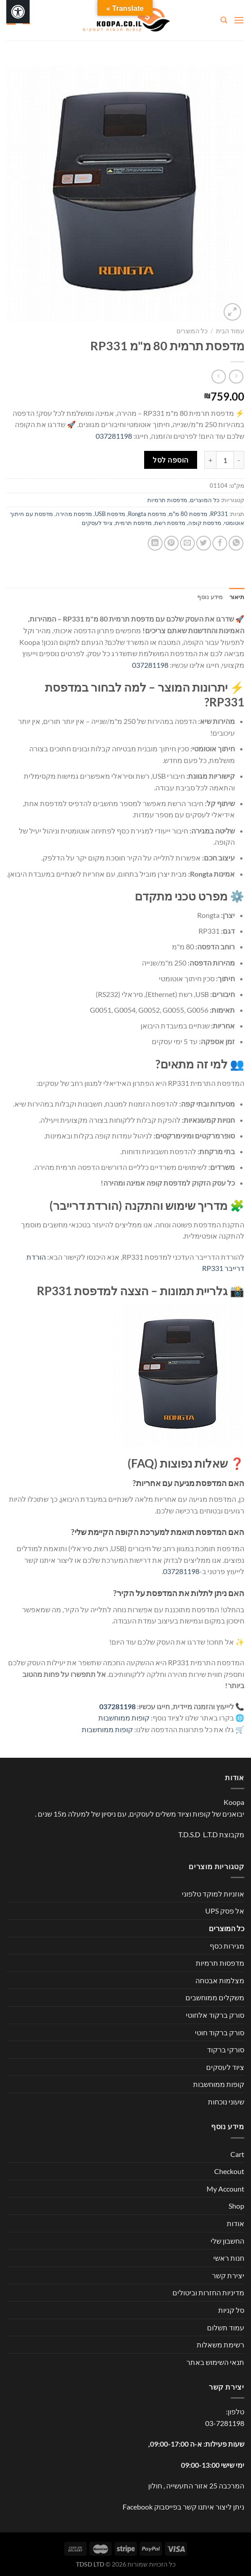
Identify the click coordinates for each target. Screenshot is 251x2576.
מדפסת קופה (204, 522)
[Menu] (238, 20)
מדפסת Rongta (147, 513)
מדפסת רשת (169, 522)
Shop (236, 2205)
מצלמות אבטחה (219, 1980)
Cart (237, 2154)
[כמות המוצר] (225, 460)
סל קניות (231, 2310)
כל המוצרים (191, 331)
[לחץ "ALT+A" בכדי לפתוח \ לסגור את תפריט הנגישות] (18, 11)
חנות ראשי (228, 2258)
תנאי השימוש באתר (215, 2362)
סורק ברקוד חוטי (219, 2032)
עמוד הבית (230, 331)
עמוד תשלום (225, 2327)
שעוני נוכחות (226, 2101)
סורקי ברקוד (225, 2049)
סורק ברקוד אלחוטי (215, 2015)
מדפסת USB (110, 513)
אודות (235, 2223)
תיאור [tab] (236, 596)
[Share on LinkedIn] (155, 543)
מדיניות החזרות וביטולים (208, 2292)
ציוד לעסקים (97, 522)
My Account (225, 2188)
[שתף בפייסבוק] (219, 543)
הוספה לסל (170, 460)
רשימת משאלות (220, 2344)
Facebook (138, 2506)
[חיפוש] (223, 20)
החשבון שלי (227, 2240)
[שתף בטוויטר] (203, 543)
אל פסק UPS (224, 1910)
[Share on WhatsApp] (236, 543)
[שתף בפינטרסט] (171, 543)
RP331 (219, 513)
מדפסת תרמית (133, 522)
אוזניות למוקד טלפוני (213, 1893)
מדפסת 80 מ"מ (188, 513)
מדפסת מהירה (74, 513)
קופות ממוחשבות (124, 1717)
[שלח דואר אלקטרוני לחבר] (187, 543)
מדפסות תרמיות (167, 499)
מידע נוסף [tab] (210, 596)
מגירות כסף (227, 1945)
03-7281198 (224, 2423)
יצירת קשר (228, 2275)
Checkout (229, 2171)
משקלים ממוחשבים (214, 1997)
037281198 (114, 436)
